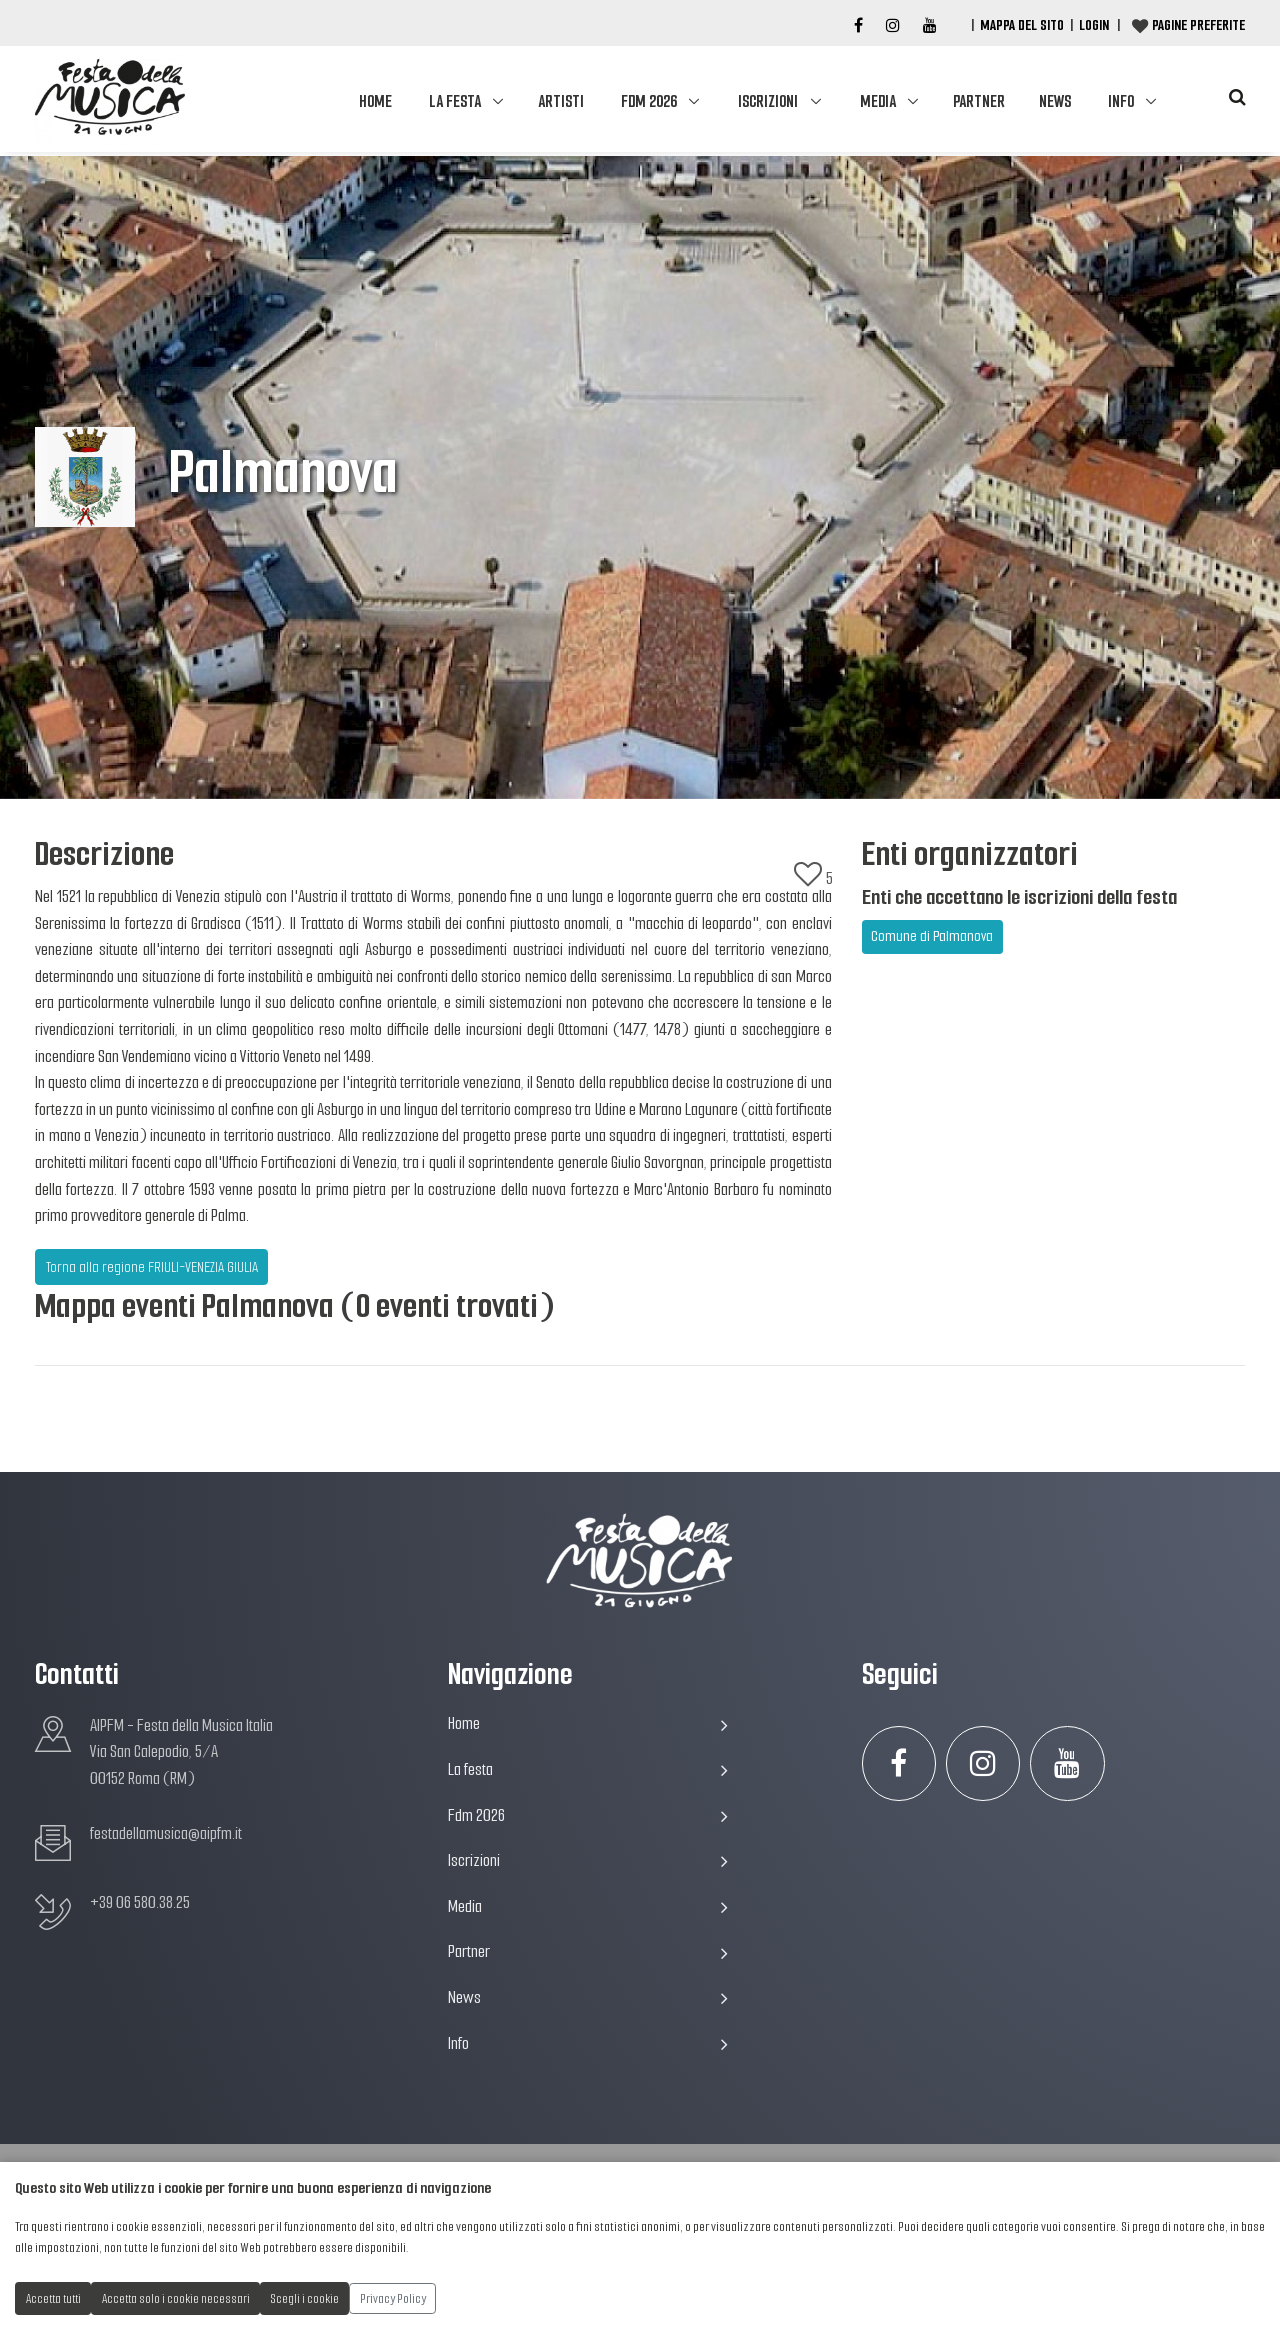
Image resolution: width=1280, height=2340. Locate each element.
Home (375, 101)
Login (1094, 25)
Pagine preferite (1198, 25)
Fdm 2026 (649, 101)
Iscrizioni (768, 101)
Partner (979, 101)
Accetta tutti (53, 2298)
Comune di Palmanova (932, 936)
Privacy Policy (393, 2298)
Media (878, 101)
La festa (455, 101)
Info (1121, 101)
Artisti (561, 101)
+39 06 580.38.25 (140, 1902)
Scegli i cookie (305, 2298)
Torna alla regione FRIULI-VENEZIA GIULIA (152, 1267)
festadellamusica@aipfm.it (166, 1833)
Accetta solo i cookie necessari (176, 2298)
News (1055, 101)
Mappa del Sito (1022, 25)
